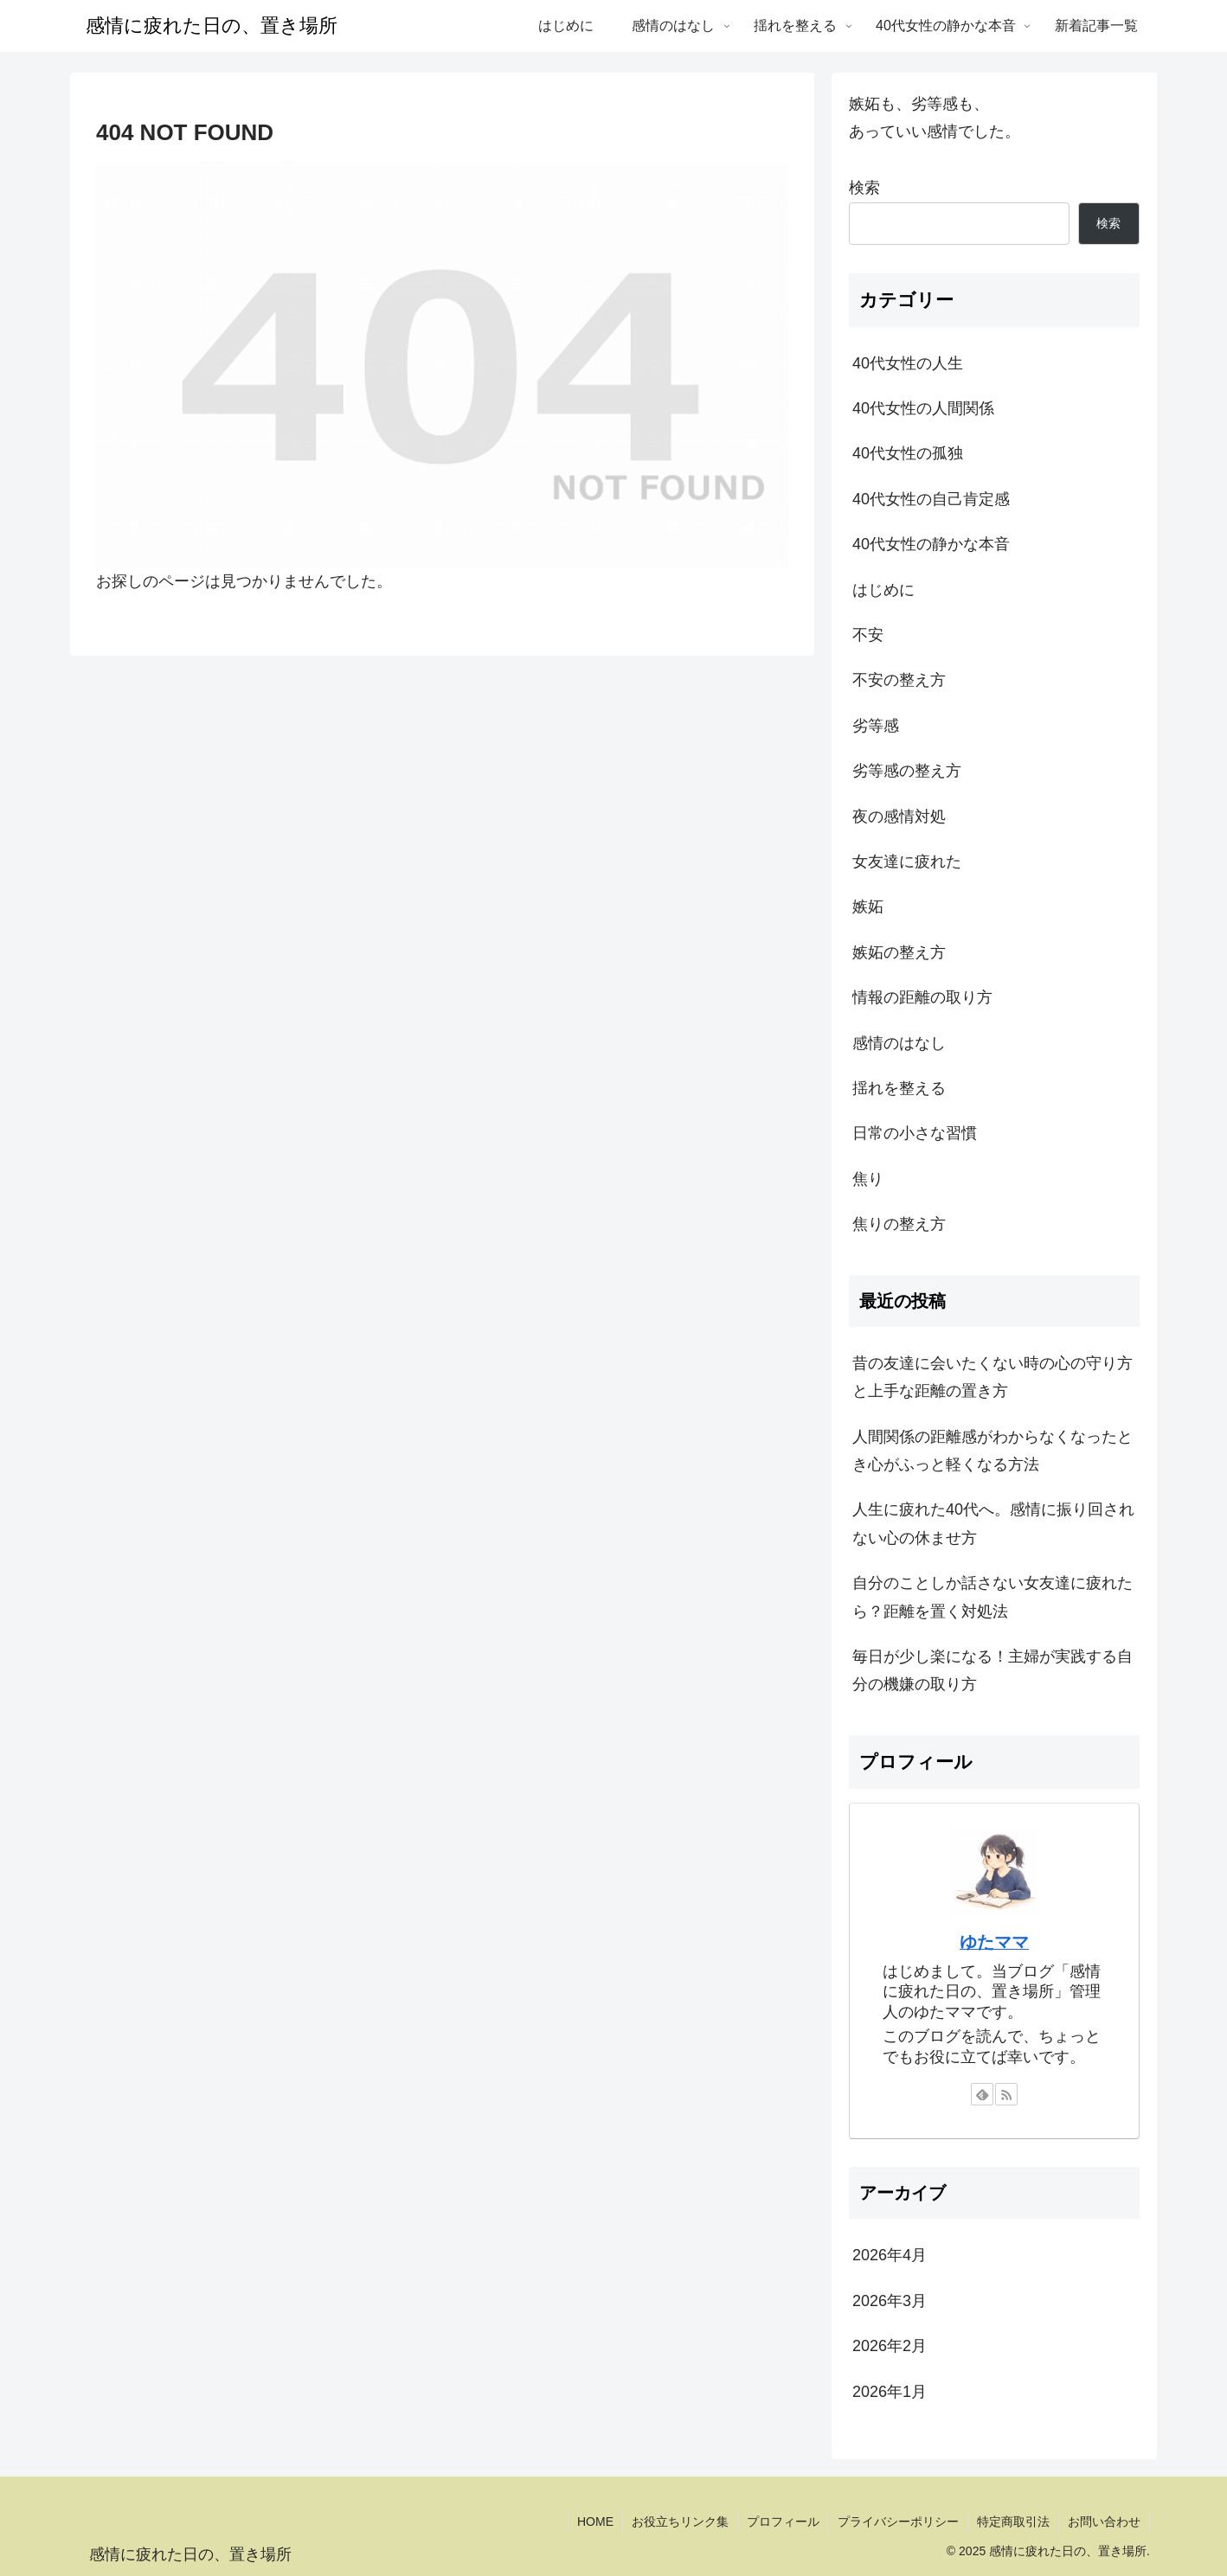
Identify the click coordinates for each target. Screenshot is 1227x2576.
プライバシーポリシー (898, 2521)
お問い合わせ (1104, 2521)
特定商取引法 (1013, 2521)
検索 (864, 187)
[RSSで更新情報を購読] (1006, 2094)
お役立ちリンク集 (680, 2521)
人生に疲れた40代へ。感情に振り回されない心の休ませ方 (993, 1523)
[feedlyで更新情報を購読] (982, 2094)
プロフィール (783, 2521)
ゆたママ (994, 1941)
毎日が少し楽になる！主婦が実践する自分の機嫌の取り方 (992, 1670)
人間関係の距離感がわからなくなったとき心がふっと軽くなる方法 (992, 1450)
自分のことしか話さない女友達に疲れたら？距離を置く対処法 (992, 1596)
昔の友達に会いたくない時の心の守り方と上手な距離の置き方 (992, 1377)
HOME (595, 2521)
